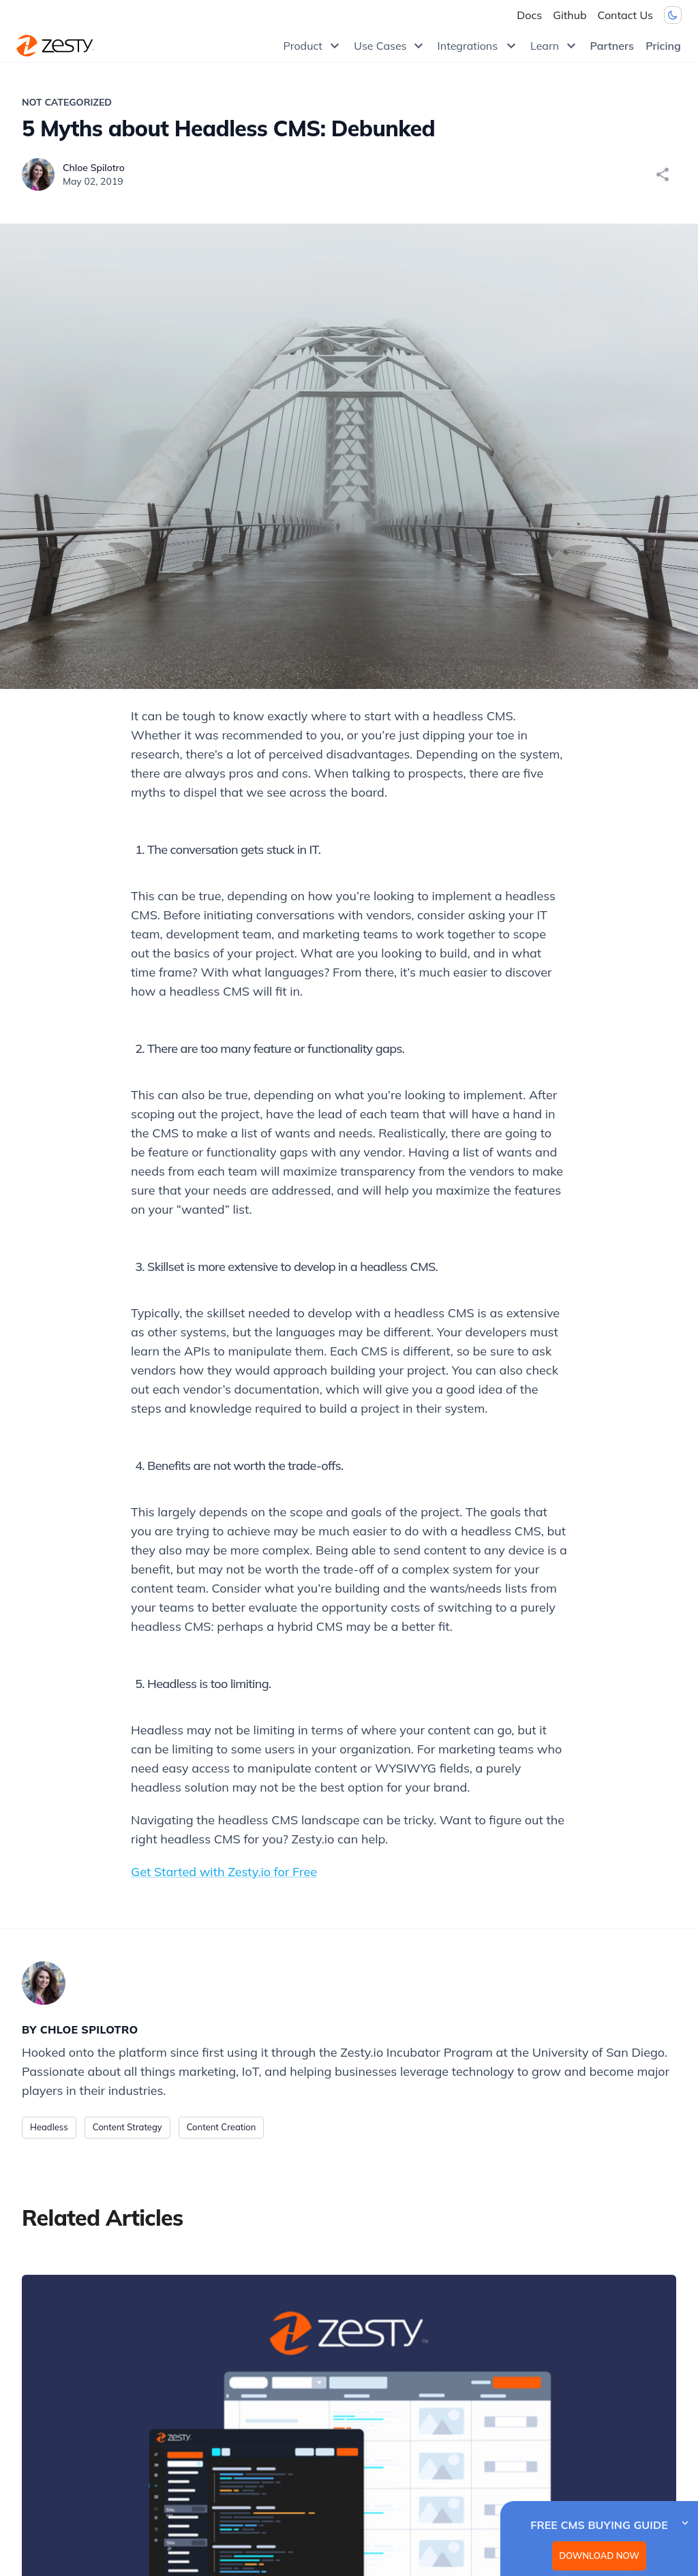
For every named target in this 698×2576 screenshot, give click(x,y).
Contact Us (625, 15)
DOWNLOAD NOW (599, 2556)
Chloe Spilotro (94, 168)
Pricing (663, 45)
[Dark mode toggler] (673, 15)
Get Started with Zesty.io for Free (224, 1872)
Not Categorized (67, 102)
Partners (612, 45)
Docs (529, 15)
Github (569, 15)
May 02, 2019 (93, 181)
